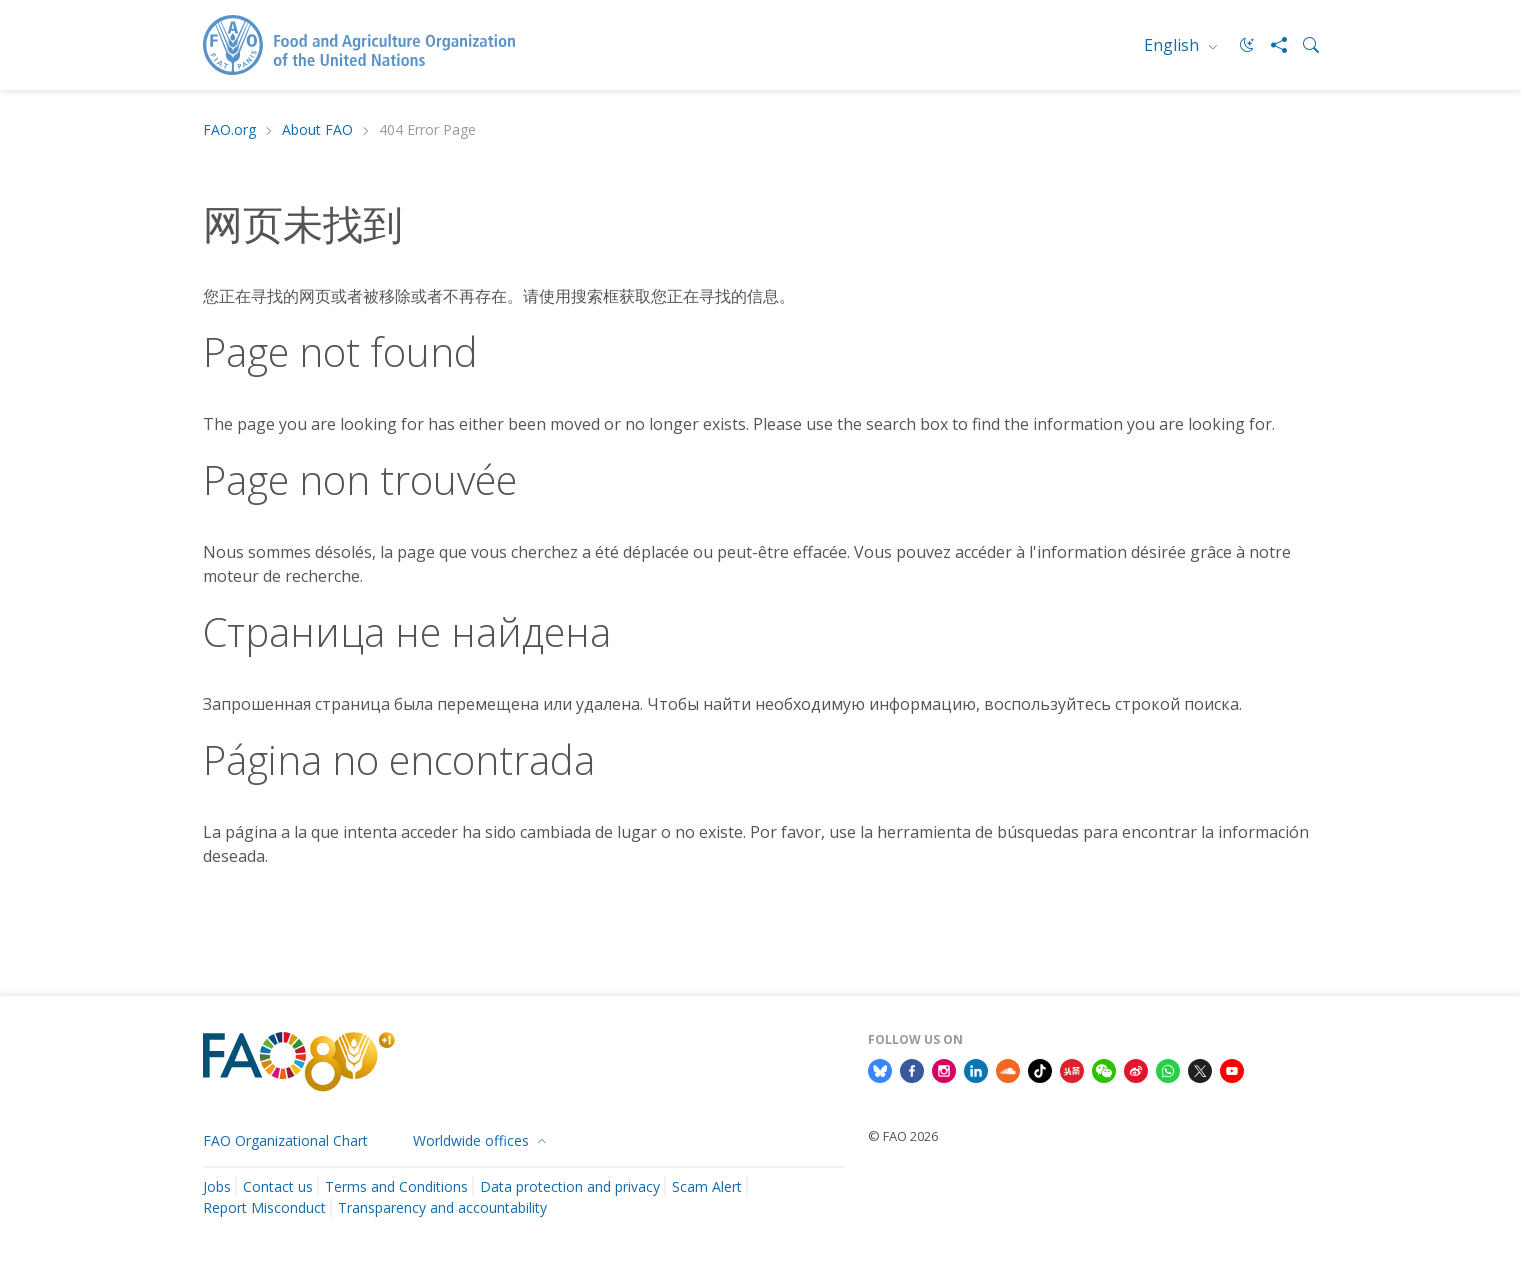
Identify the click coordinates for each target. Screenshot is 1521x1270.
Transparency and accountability (442, 1207)
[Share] (1271, 45)
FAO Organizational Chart (285, 1140)
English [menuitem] (1173, 45)
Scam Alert (707, 1186)
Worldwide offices (473, 1140)
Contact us (278, 1186)
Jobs (217, 1186)
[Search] (1303, 45)
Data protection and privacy (570, 1186)
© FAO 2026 (903, 1136)
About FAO (317, 130)
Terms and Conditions (396, 1186)
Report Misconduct (264, 1207)
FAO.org (229, 130)
